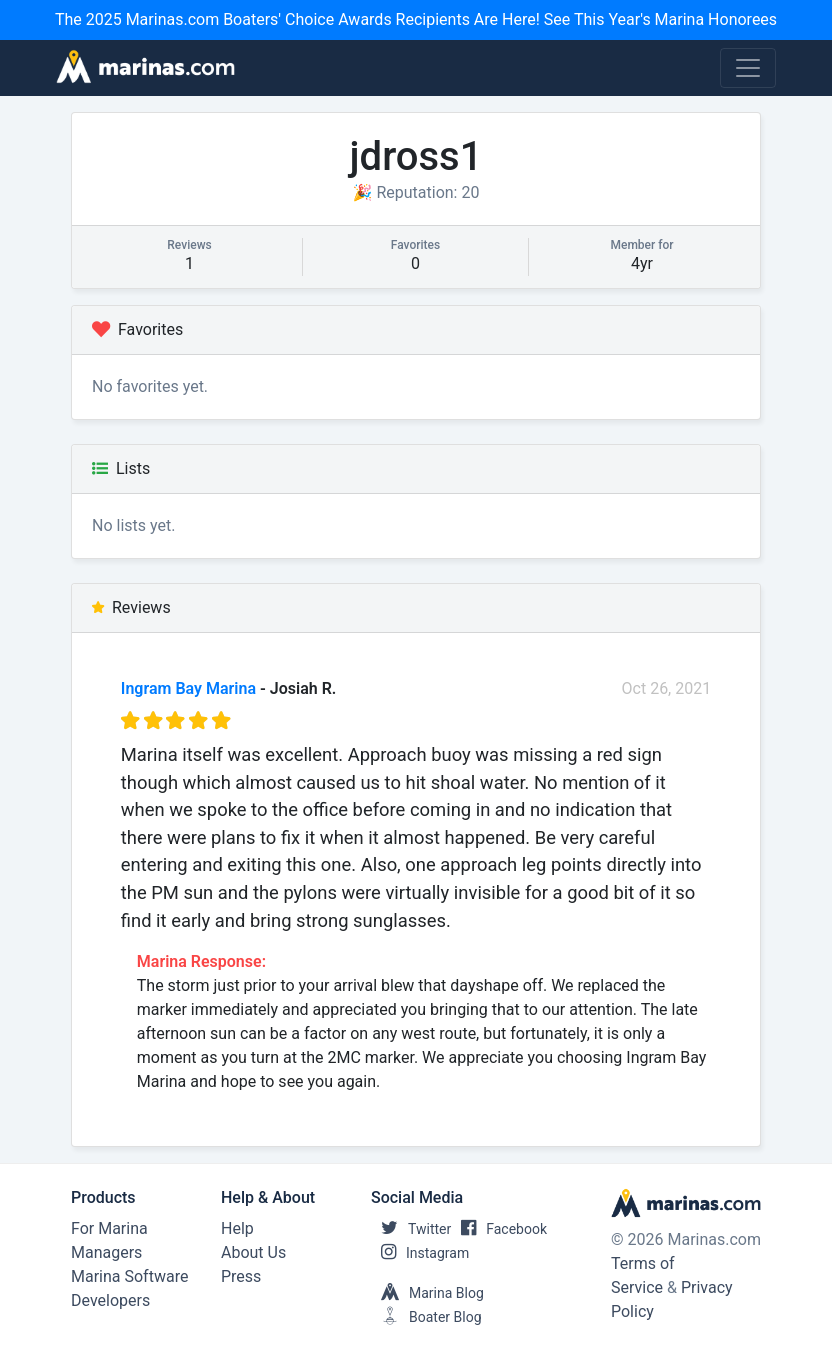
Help (237, 1228)
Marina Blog (427, 1293)
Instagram (420, 1253)
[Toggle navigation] (748, 68)
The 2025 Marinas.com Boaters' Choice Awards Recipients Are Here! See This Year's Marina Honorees (416, 19)
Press (241, 1276)
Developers (110, 1300)
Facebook (499, 1229)
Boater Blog (426, 1317)
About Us (253, 1252)
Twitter (411, 1229)
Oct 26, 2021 (667, 688)
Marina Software (129, 1276)
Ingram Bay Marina (188, 688)
